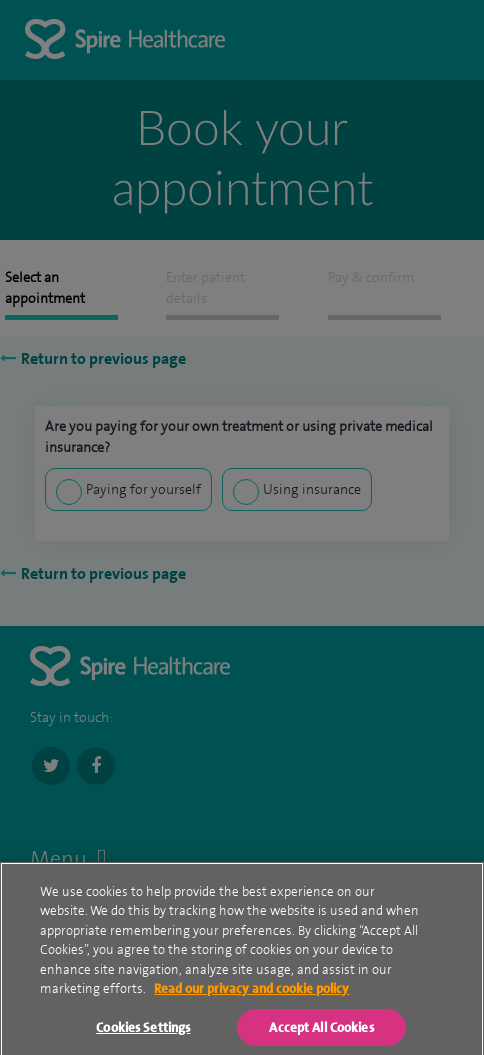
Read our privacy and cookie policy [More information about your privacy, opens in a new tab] (251, 998)
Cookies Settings (143, 1036)
